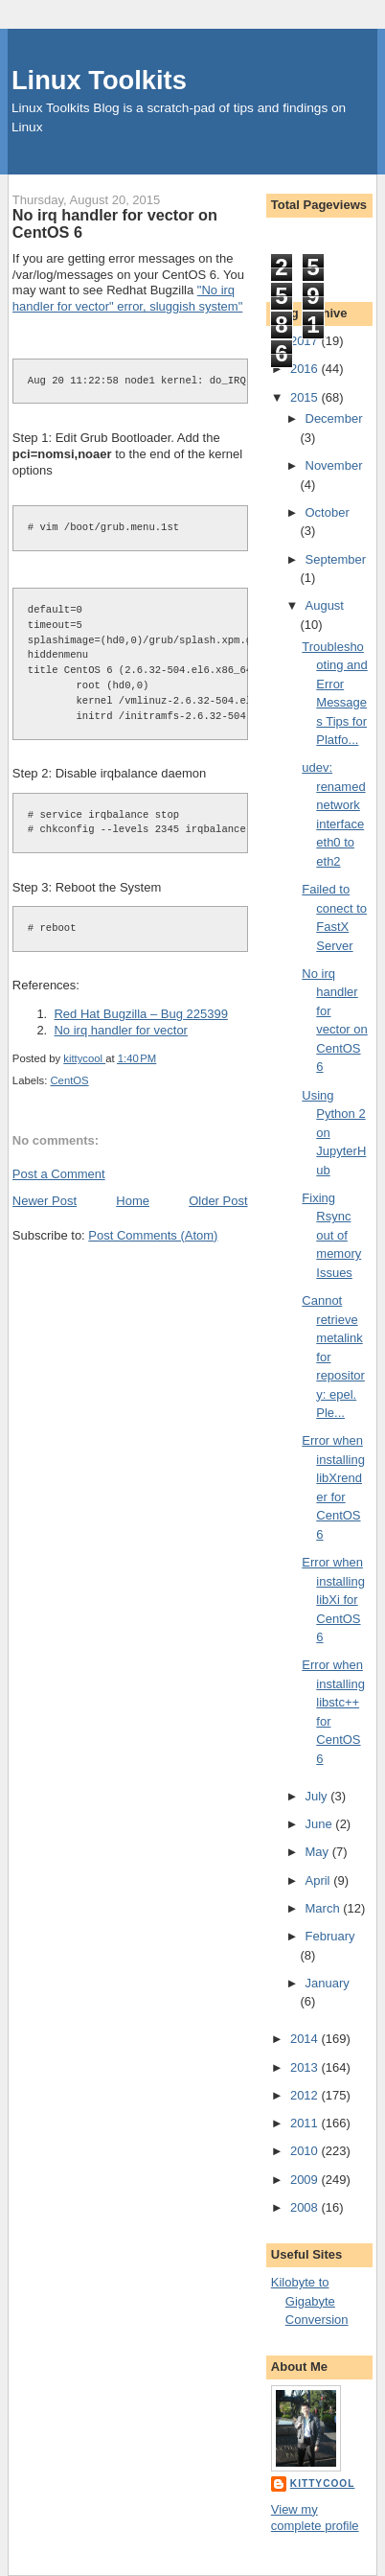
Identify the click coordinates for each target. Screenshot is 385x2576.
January (328, 1983)
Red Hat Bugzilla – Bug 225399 (140, 1014)
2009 (306, 2179)
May (319, 1852)
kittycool (322, 2483)
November (334, 465)
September (336, 559)
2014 (306, 2038)
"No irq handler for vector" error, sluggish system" (127, 298)
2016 (306, 368)
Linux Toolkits (99, 80)
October (328, 512)
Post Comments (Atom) (152, 1235)
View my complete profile (315, 2517)
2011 (306, 2123)
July (318, 1796)
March (325, 1908)
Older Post (218, 1201)
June (321, 1824)
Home (132, 1201)
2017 (306, 341)
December (334, 418)
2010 (306, 2151)
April (320, 1880)
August (325, 605)
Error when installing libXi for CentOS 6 (333, 1599)
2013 (306, 2067)
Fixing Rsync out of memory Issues (331, 1235)
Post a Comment (58, 1174)
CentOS (69, 1080)
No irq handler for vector (120, 1030)
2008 (306, 2207)
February (330, 1936)
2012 (306, 2095)
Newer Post (44, 1201)
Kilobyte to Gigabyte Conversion (310, 2301)
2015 (306, 397)
